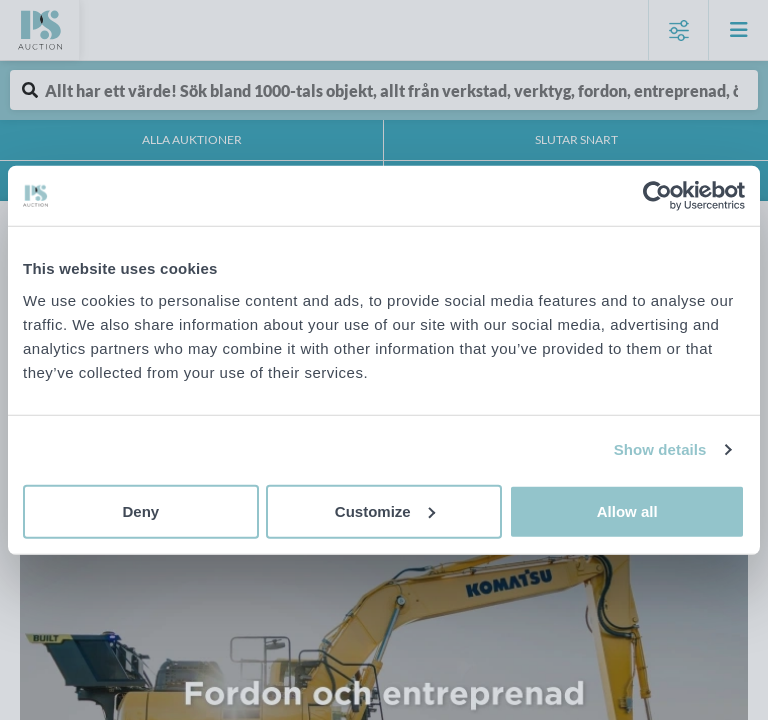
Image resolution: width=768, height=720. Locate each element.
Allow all (627, 510)
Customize (385, 510)
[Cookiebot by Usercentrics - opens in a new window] (657, 196)
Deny (140, 510)
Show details (660, 449)
